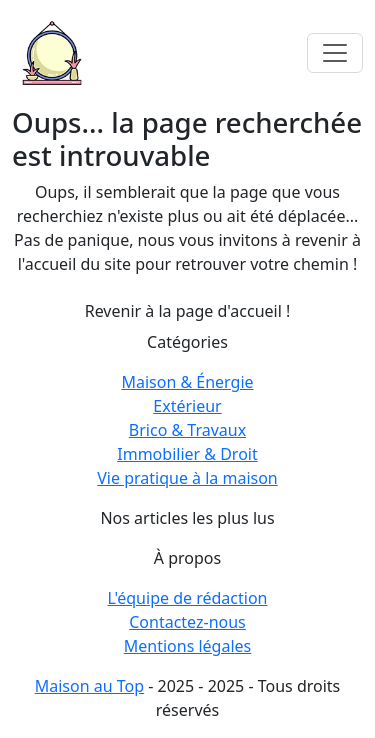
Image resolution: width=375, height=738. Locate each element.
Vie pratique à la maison (187, 478)
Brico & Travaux (187, 430)
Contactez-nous (187, 622)
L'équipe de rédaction (188, 598)
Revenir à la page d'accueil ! (188, 311)
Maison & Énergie (187, 382)
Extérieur (187, 406)
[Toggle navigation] (335, 53)
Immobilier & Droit (187, 454)
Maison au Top (89, 686)
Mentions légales (188, 646)
